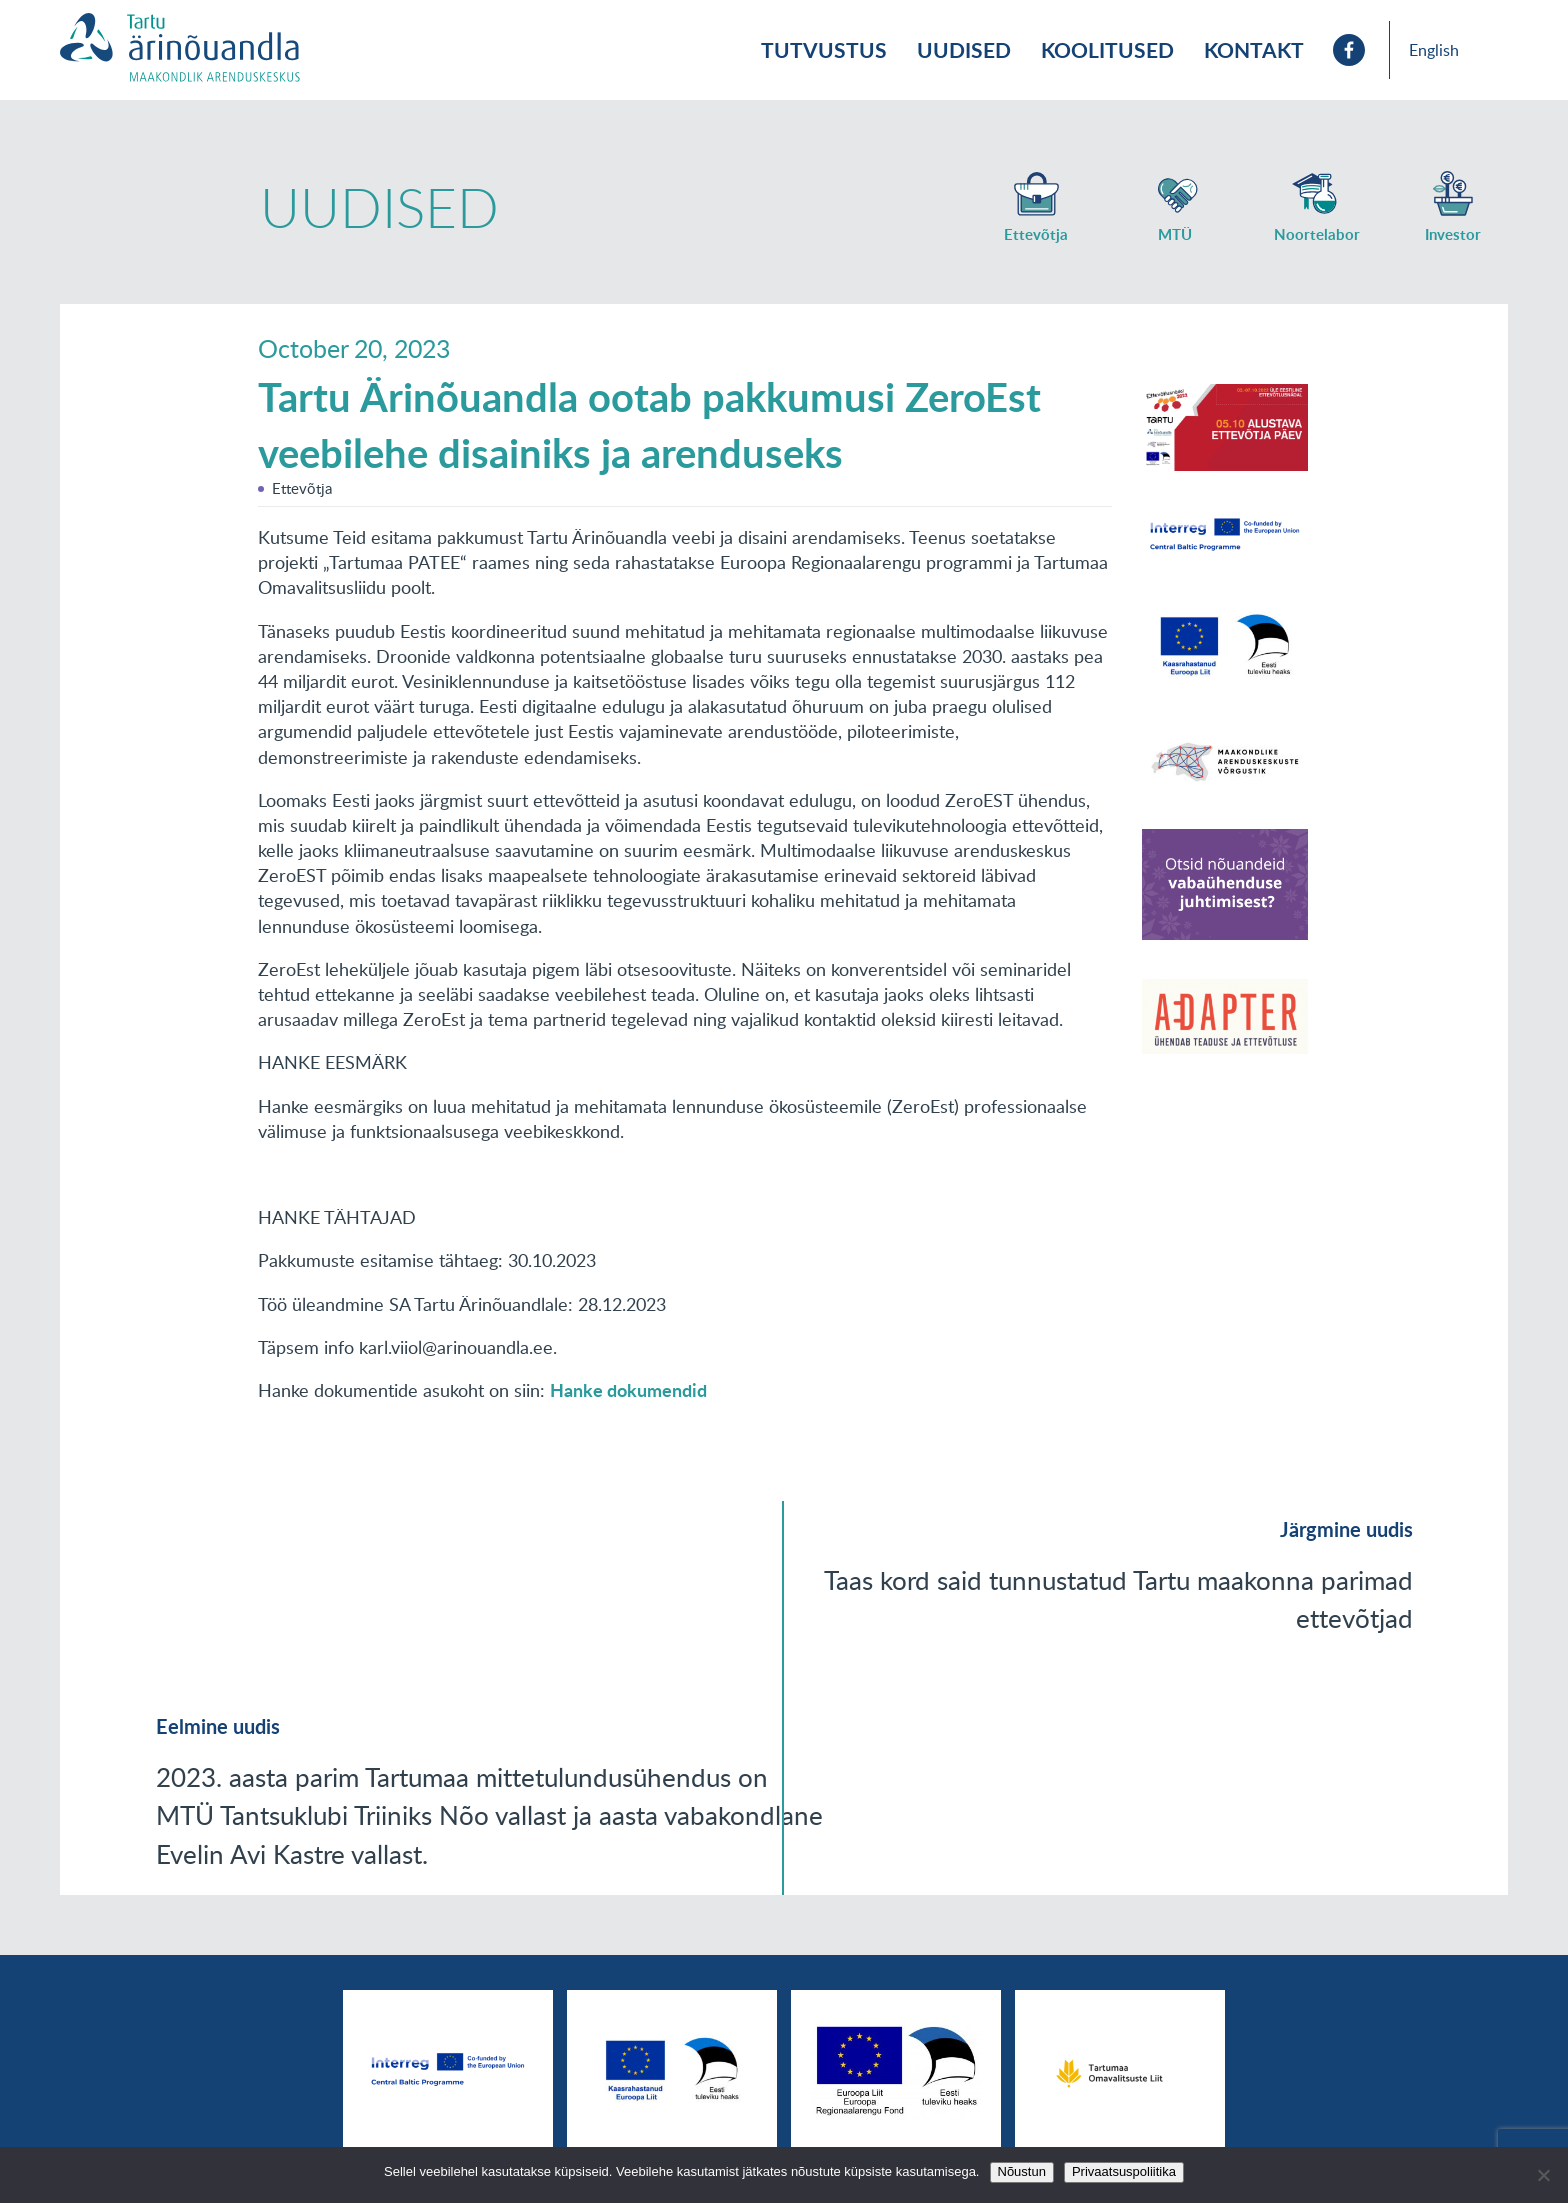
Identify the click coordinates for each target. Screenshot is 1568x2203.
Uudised (964, 49)
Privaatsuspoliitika (1124, 2171)
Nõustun (1022, 2171)
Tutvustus (824, 49)
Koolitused (1107, 49)
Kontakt (1254, 49)
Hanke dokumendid (628, 1390)
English (1434, 50)
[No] (1543, 2175)
